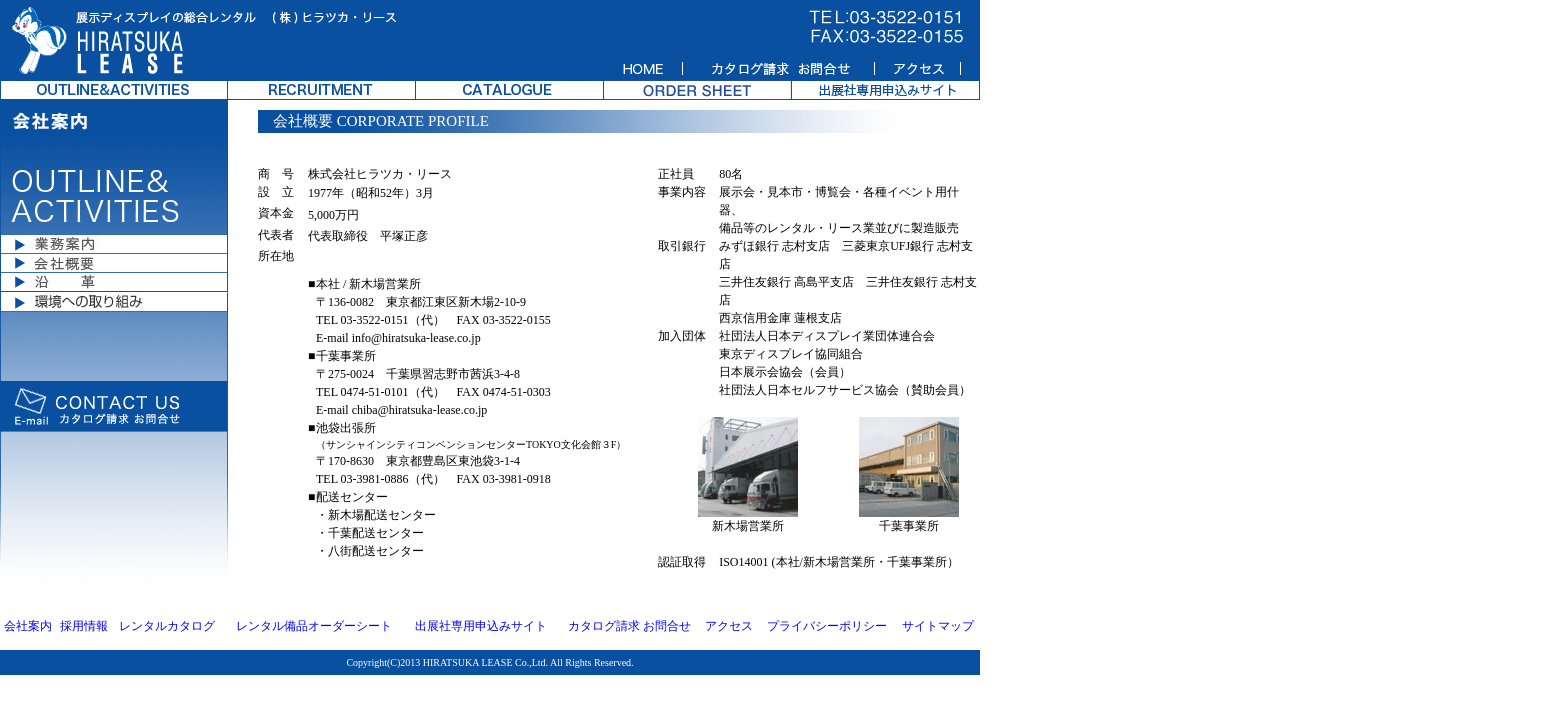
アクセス (729, 626)
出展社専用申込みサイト (481, 626)
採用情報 (84, 626)
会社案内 (28, 626)
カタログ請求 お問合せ (629, 626)
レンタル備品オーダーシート (314, 626)
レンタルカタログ (167, 626)
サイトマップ (938, 626)
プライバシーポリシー (827, 626)
